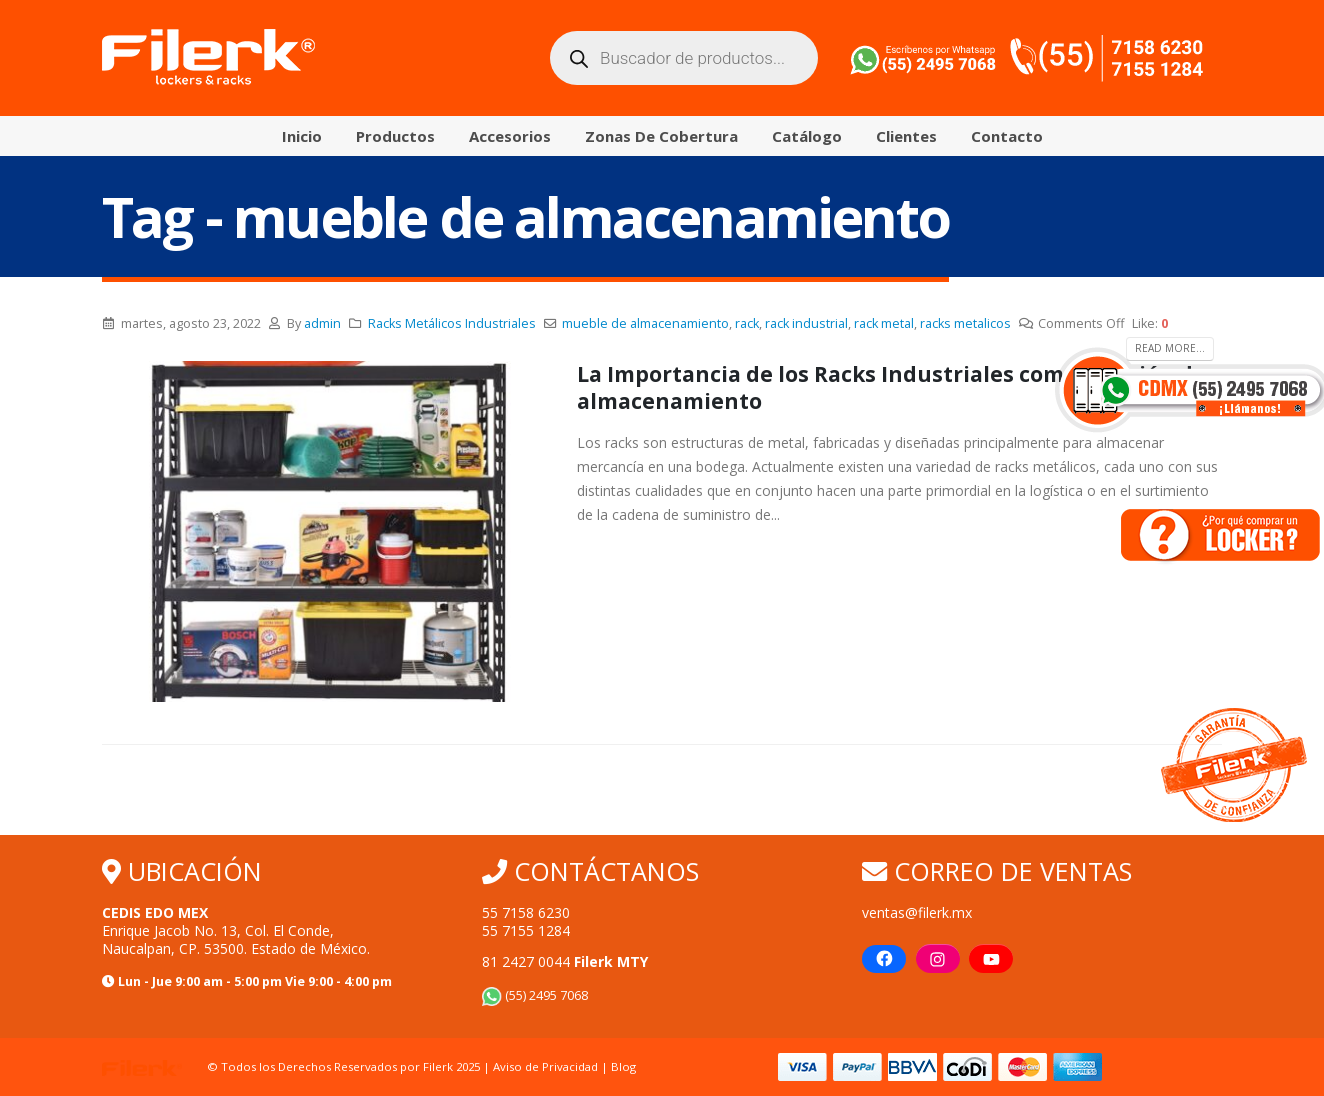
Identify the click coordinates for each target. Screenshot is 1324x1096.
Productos (395, 136)
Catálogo (807, 136)
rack (747, 323)
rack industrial (806, 323)
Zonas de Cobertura (661, 136)
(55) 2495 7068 (535, 995)
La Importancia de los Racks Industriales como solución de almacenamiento (891, 387)
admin (322, 323)
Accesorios (510, 136)
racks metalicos (965, 323)
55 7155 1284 (526, 930)
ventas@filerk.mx (917, 912)
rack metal (884, 323)
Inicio (302, 136)
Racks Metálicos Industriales (452, 323)
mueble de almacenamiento (645, 323)
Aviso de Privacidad (545, 1066)
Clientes (906, 136)
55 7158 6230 (526, 912)
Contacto (1007, 136)
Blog (623, 1066)
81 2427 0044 (565, 961)
